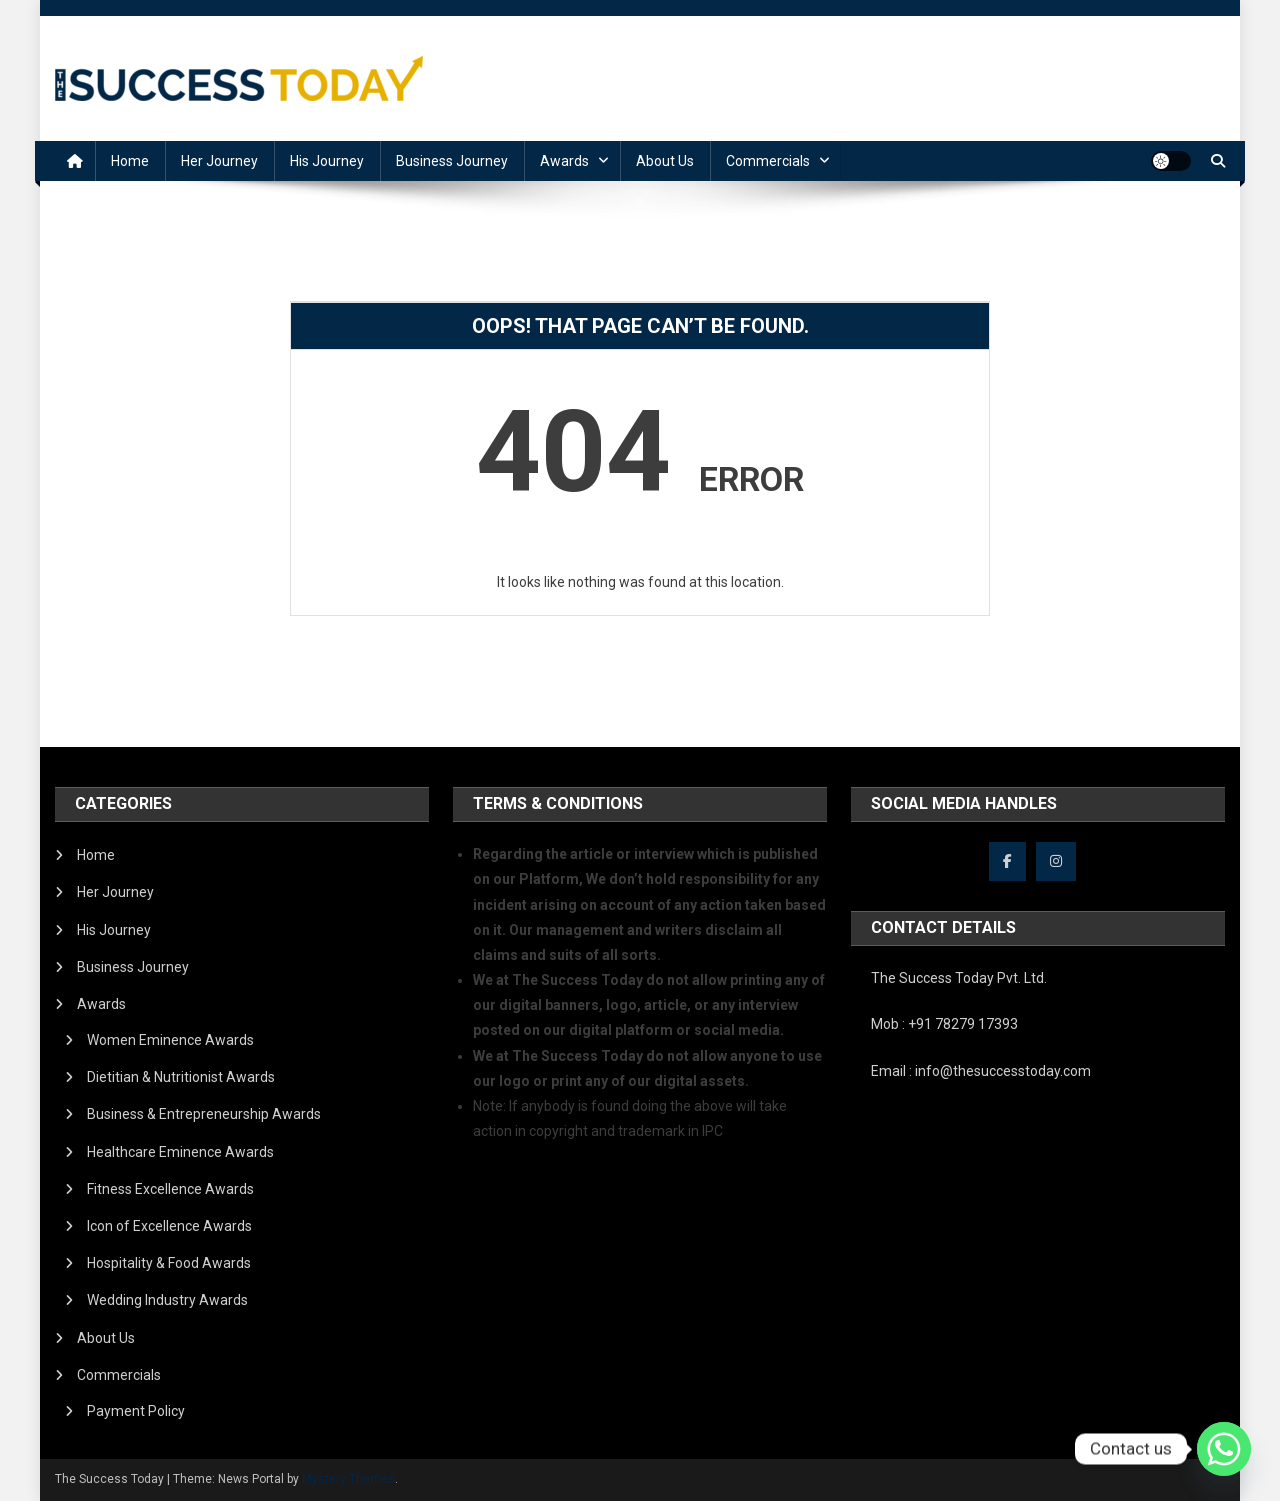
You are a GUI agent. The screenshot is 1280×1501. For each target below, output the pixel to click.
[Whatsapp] (1224, 1449)
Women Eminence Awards (170, 1040)
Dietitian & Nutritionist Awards (181, 1077)
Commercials (768, 161)
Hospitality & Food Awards (169, 1263)
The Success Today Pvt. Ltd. (959, 978)
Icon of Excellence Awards (169, 1226)
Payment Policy (136, 1411)
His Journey (327, 161)
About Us (665, 161)
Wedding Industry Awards (167, 1300)
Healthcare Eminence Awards (180, 1152)
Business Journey (452, 161)
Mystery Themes (348, 1479)
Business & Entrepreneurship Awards (204, 1114)
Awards (564, 161)
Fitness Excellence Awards (170, 1189)
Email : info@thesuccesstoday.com (981, 1071)
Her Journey (219, 161)
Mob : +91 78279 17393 (944, 1024)
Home (130, 161)
